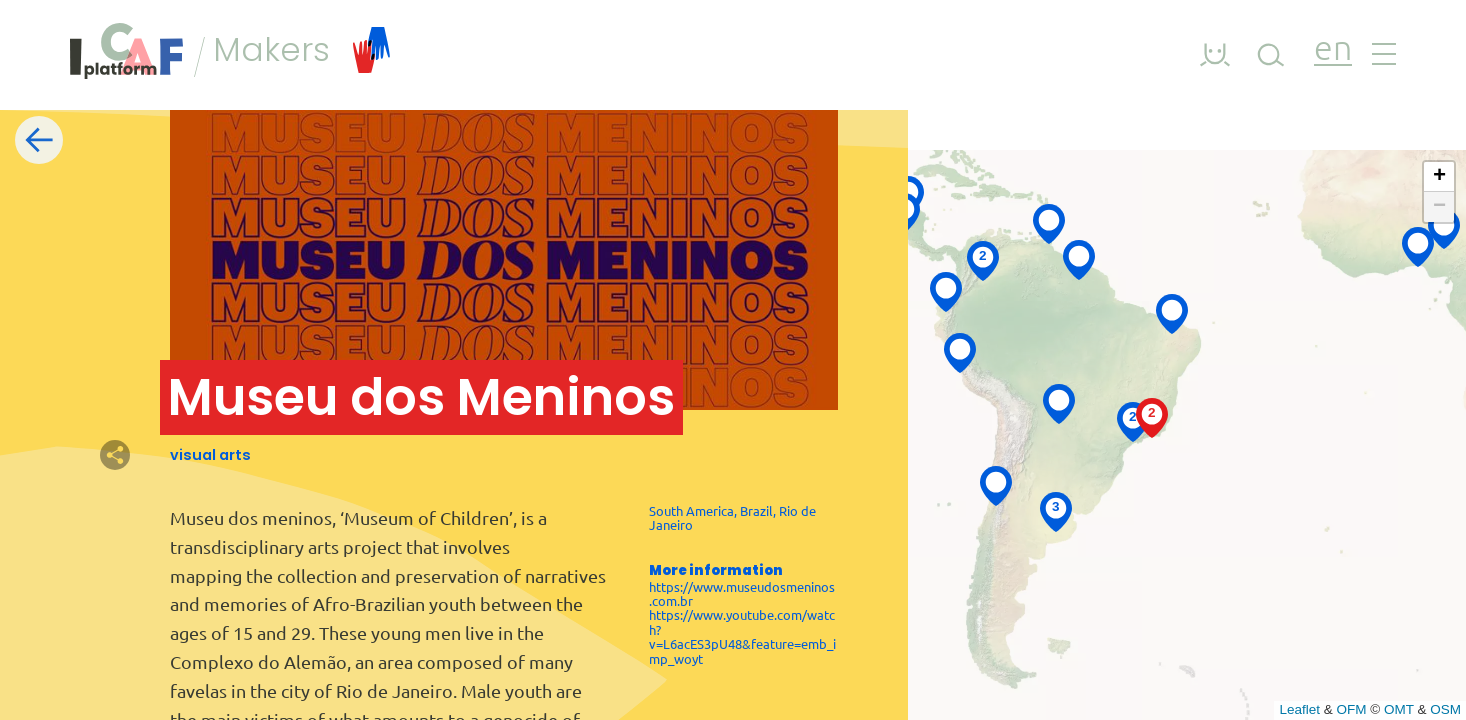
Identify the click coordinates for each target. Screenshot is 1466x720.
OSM (1445, 709)
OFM (1352, 709)
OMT (1399, 709)
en (1333, 50)
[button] (996, 484)
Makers (301, 50)
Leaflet (1299, 709)
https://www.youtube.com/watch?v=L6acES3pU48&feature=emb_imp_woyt (742, 636)
